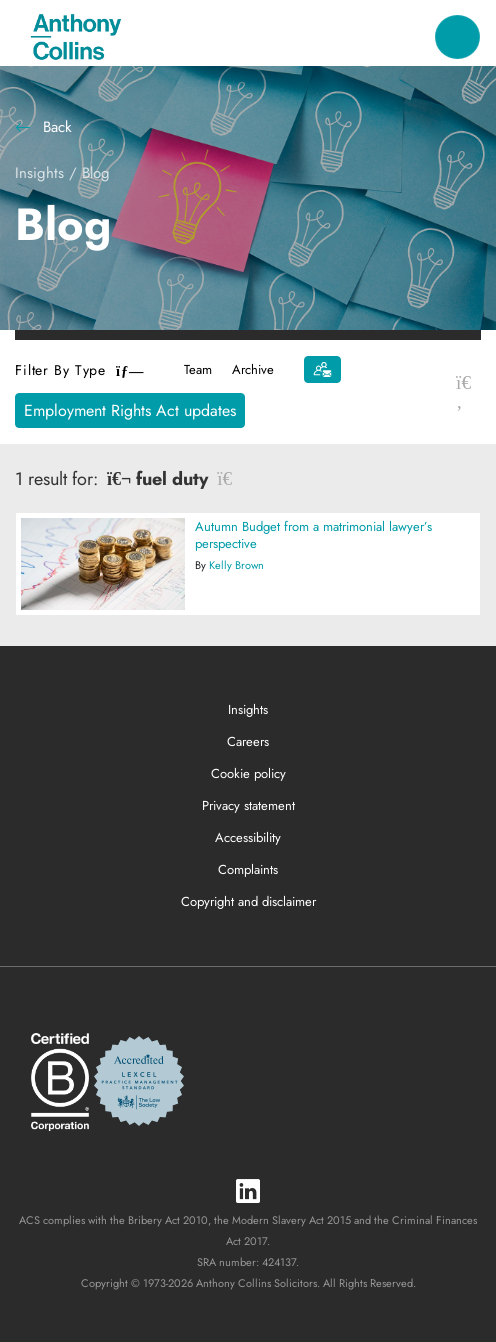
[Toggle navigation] (457, 37)
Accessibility (248, 837)
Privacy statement (248, 805)
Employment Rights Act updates (130, 410)
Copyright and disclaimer (248, 901)
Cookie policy (248, 773)
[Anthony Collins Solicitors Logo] (76, 37)
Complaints (248, 869)
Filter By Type (79, 370)
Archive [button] (253, 369)
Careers (248, 741)
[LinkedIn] (248, 1192)
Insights (39, 173)
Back (43, 127)
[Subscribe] (322, 369)
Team (198, 369)
